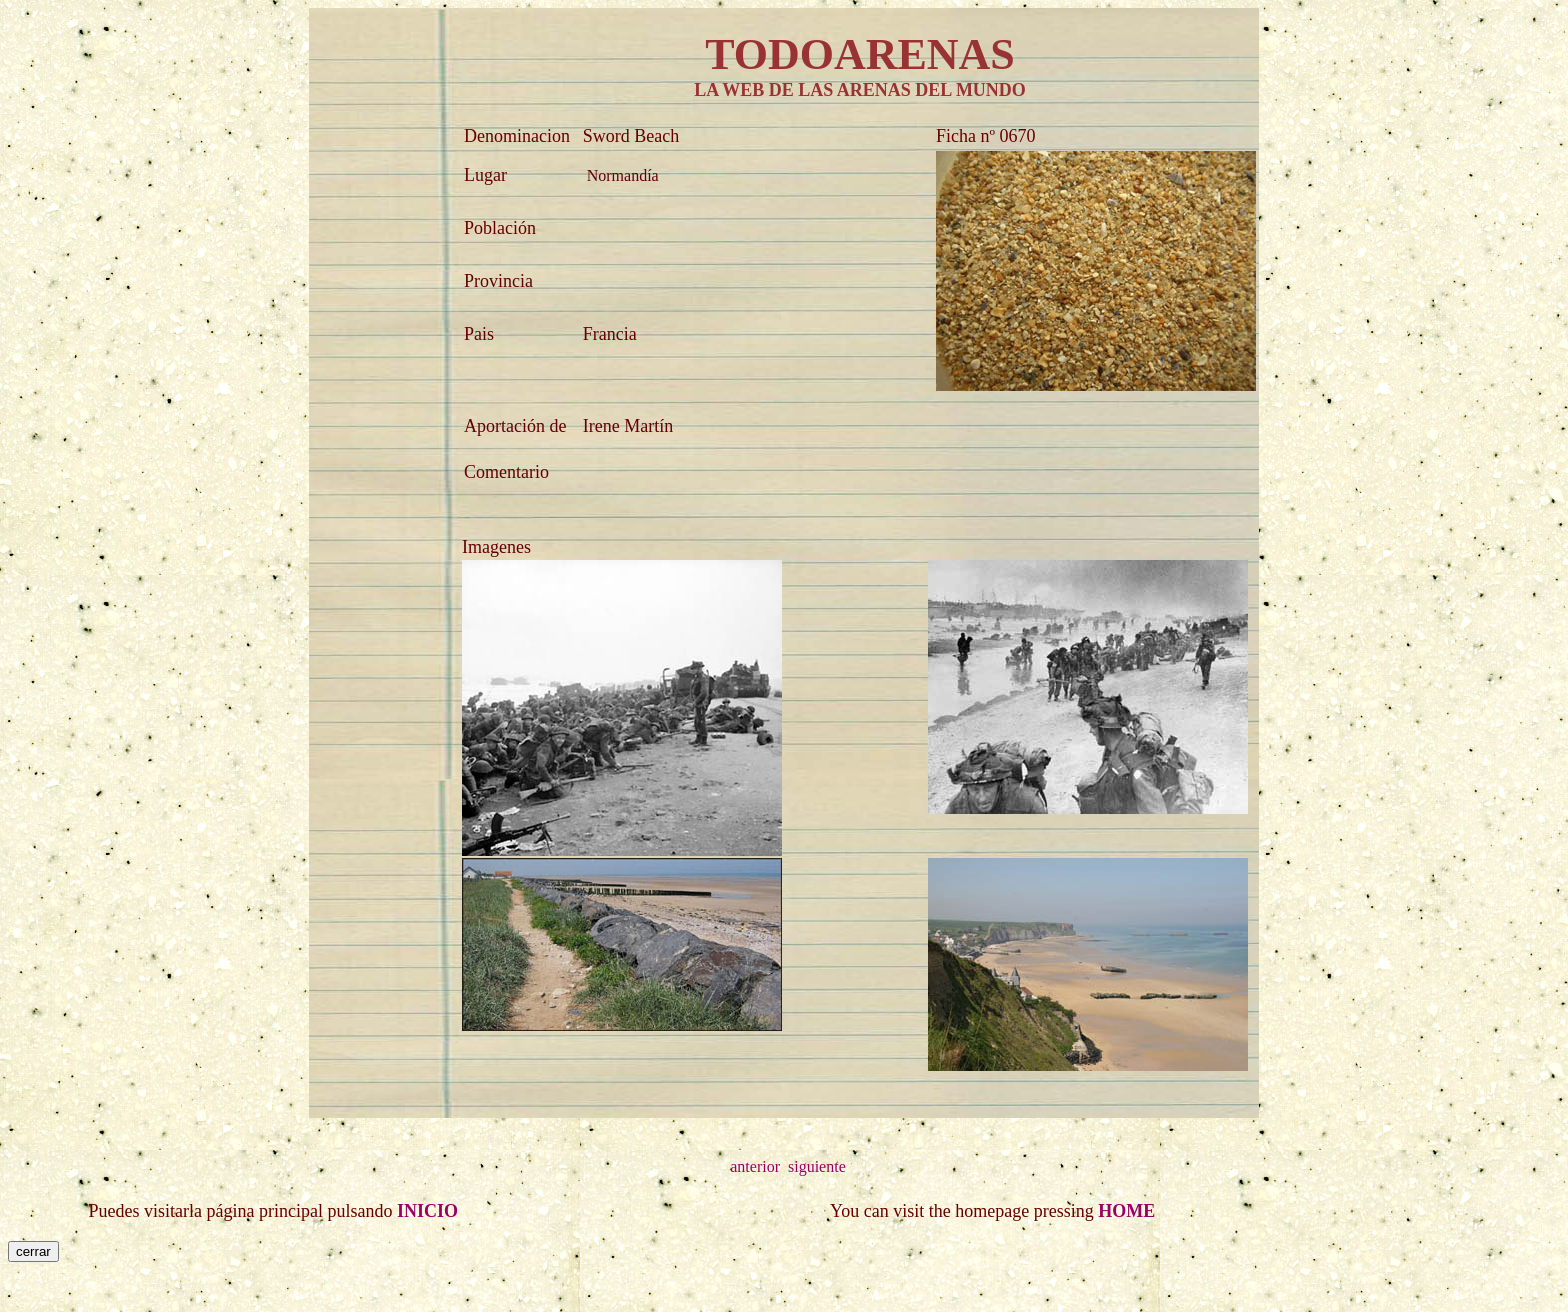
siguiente (817, 1166)
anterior (755, 1166)
